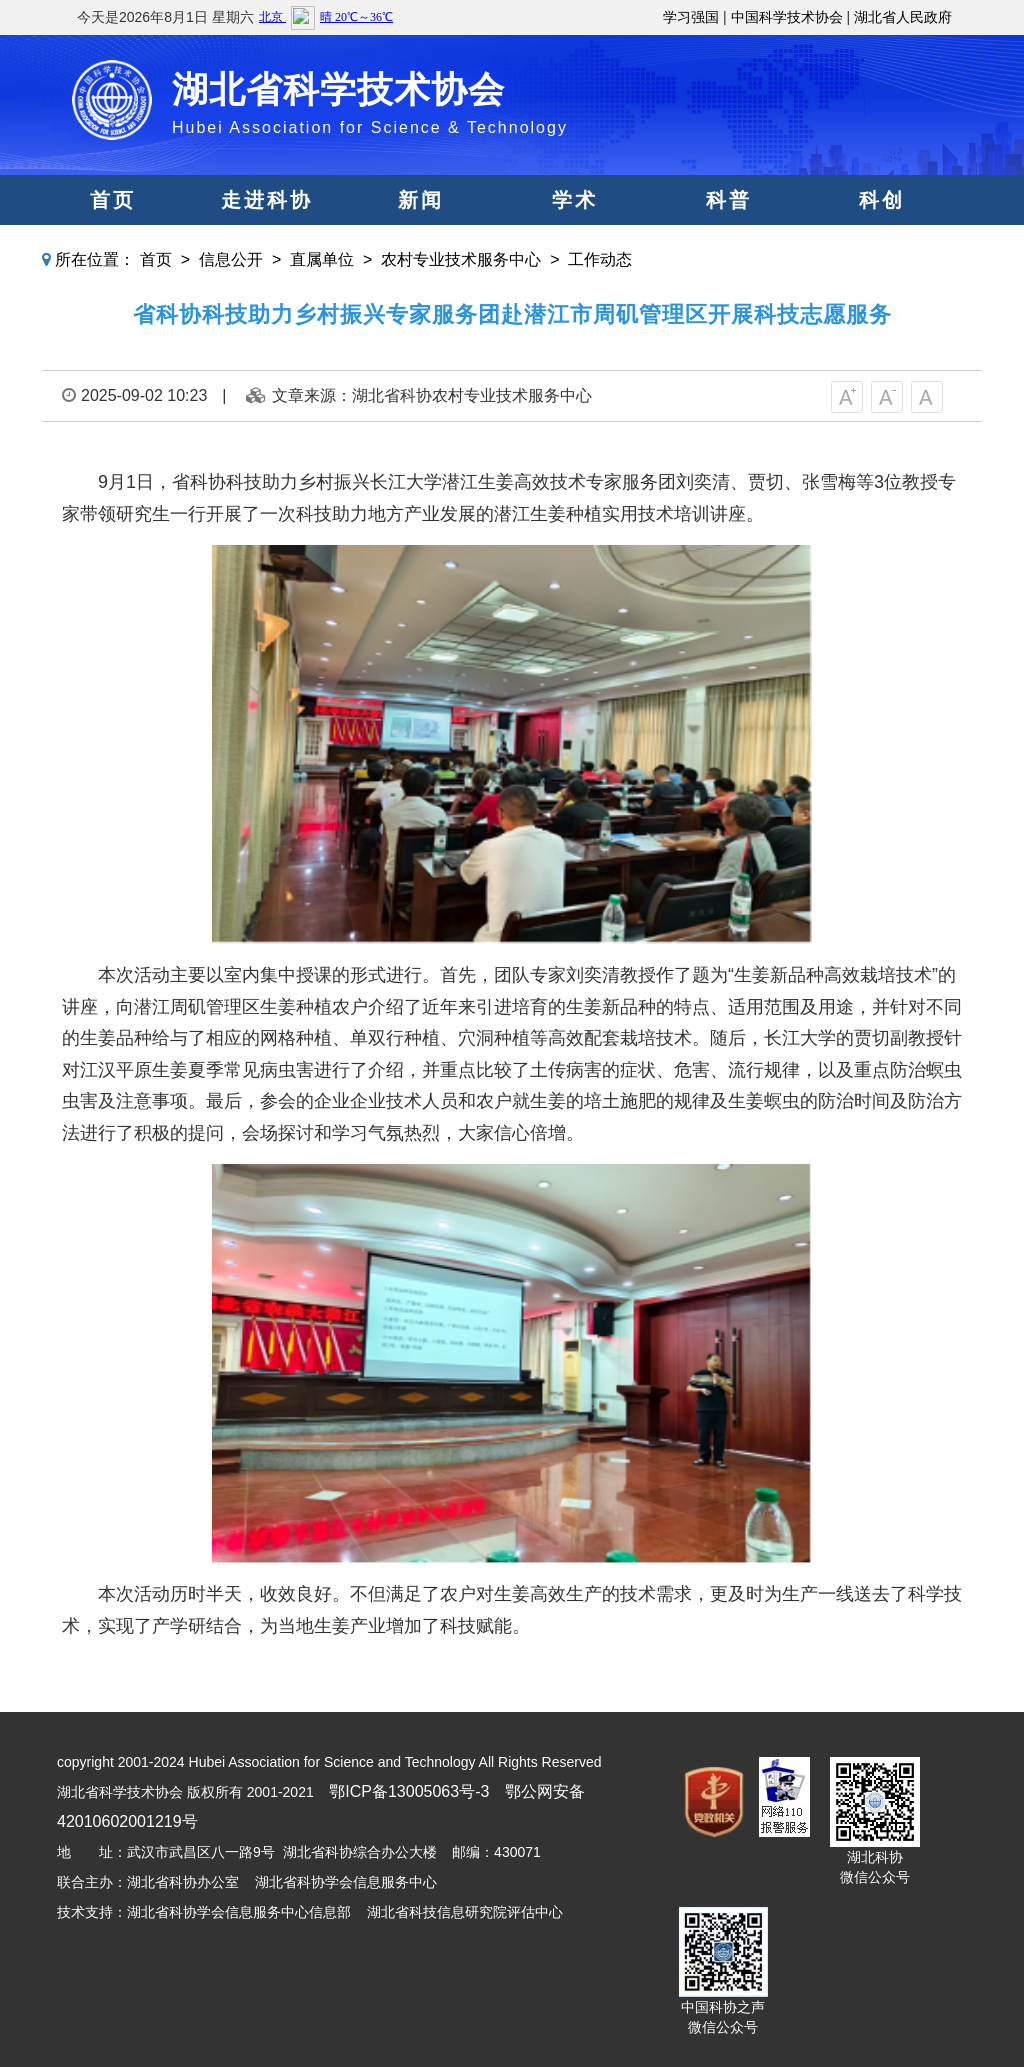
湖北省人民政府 (903, 17)
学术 (575, 200)
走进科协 (267, 200)
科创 (882, 200)
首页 (113, 200)
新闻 (421, 200)
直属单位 (322, 259)
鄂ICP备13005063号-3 (409, 1791)
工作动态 (600, 259)
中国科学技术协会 (787, 17)
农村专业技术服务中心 (461, 259)
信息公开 (231, 259)
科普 (729, 200)
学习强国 (691, 17)
